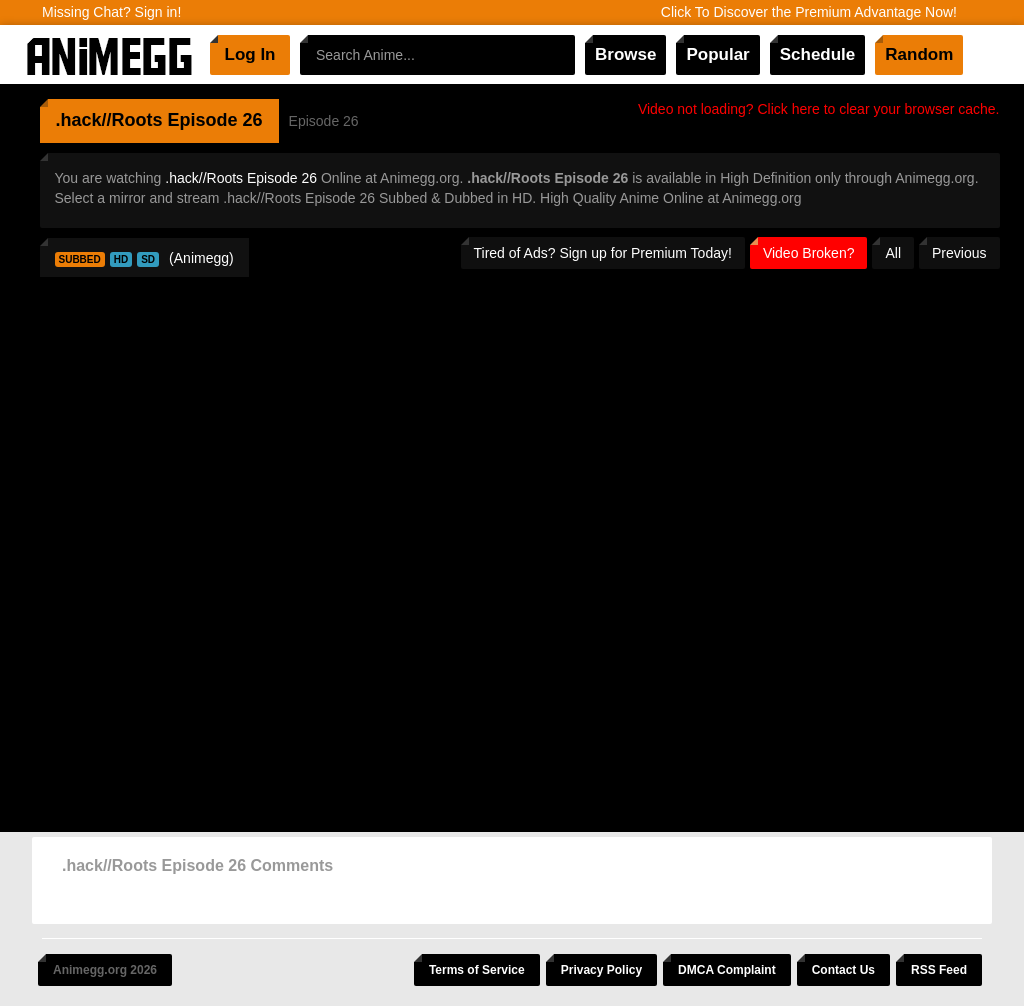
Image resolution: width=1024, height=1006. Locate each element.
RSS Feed (939, 970)
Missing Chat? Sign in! (111, 12)
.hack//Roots (109, 120)
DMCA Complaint (727, 970)
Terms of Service (477, 970)
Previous (959, 253)
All (893, 253)
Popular (717, 54)
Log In (250, 54)
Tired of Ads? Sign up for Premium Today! (603, 253)
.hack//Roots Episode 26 (241, 178)
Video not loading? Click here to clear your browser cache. (819, 109)
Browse (625, 54)
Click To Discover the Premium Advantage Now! (809, 12)
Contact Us (843, 970)
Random (919, 54)
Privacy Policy (601, 970)
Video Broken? (809, 253)
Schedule (818, 54)
